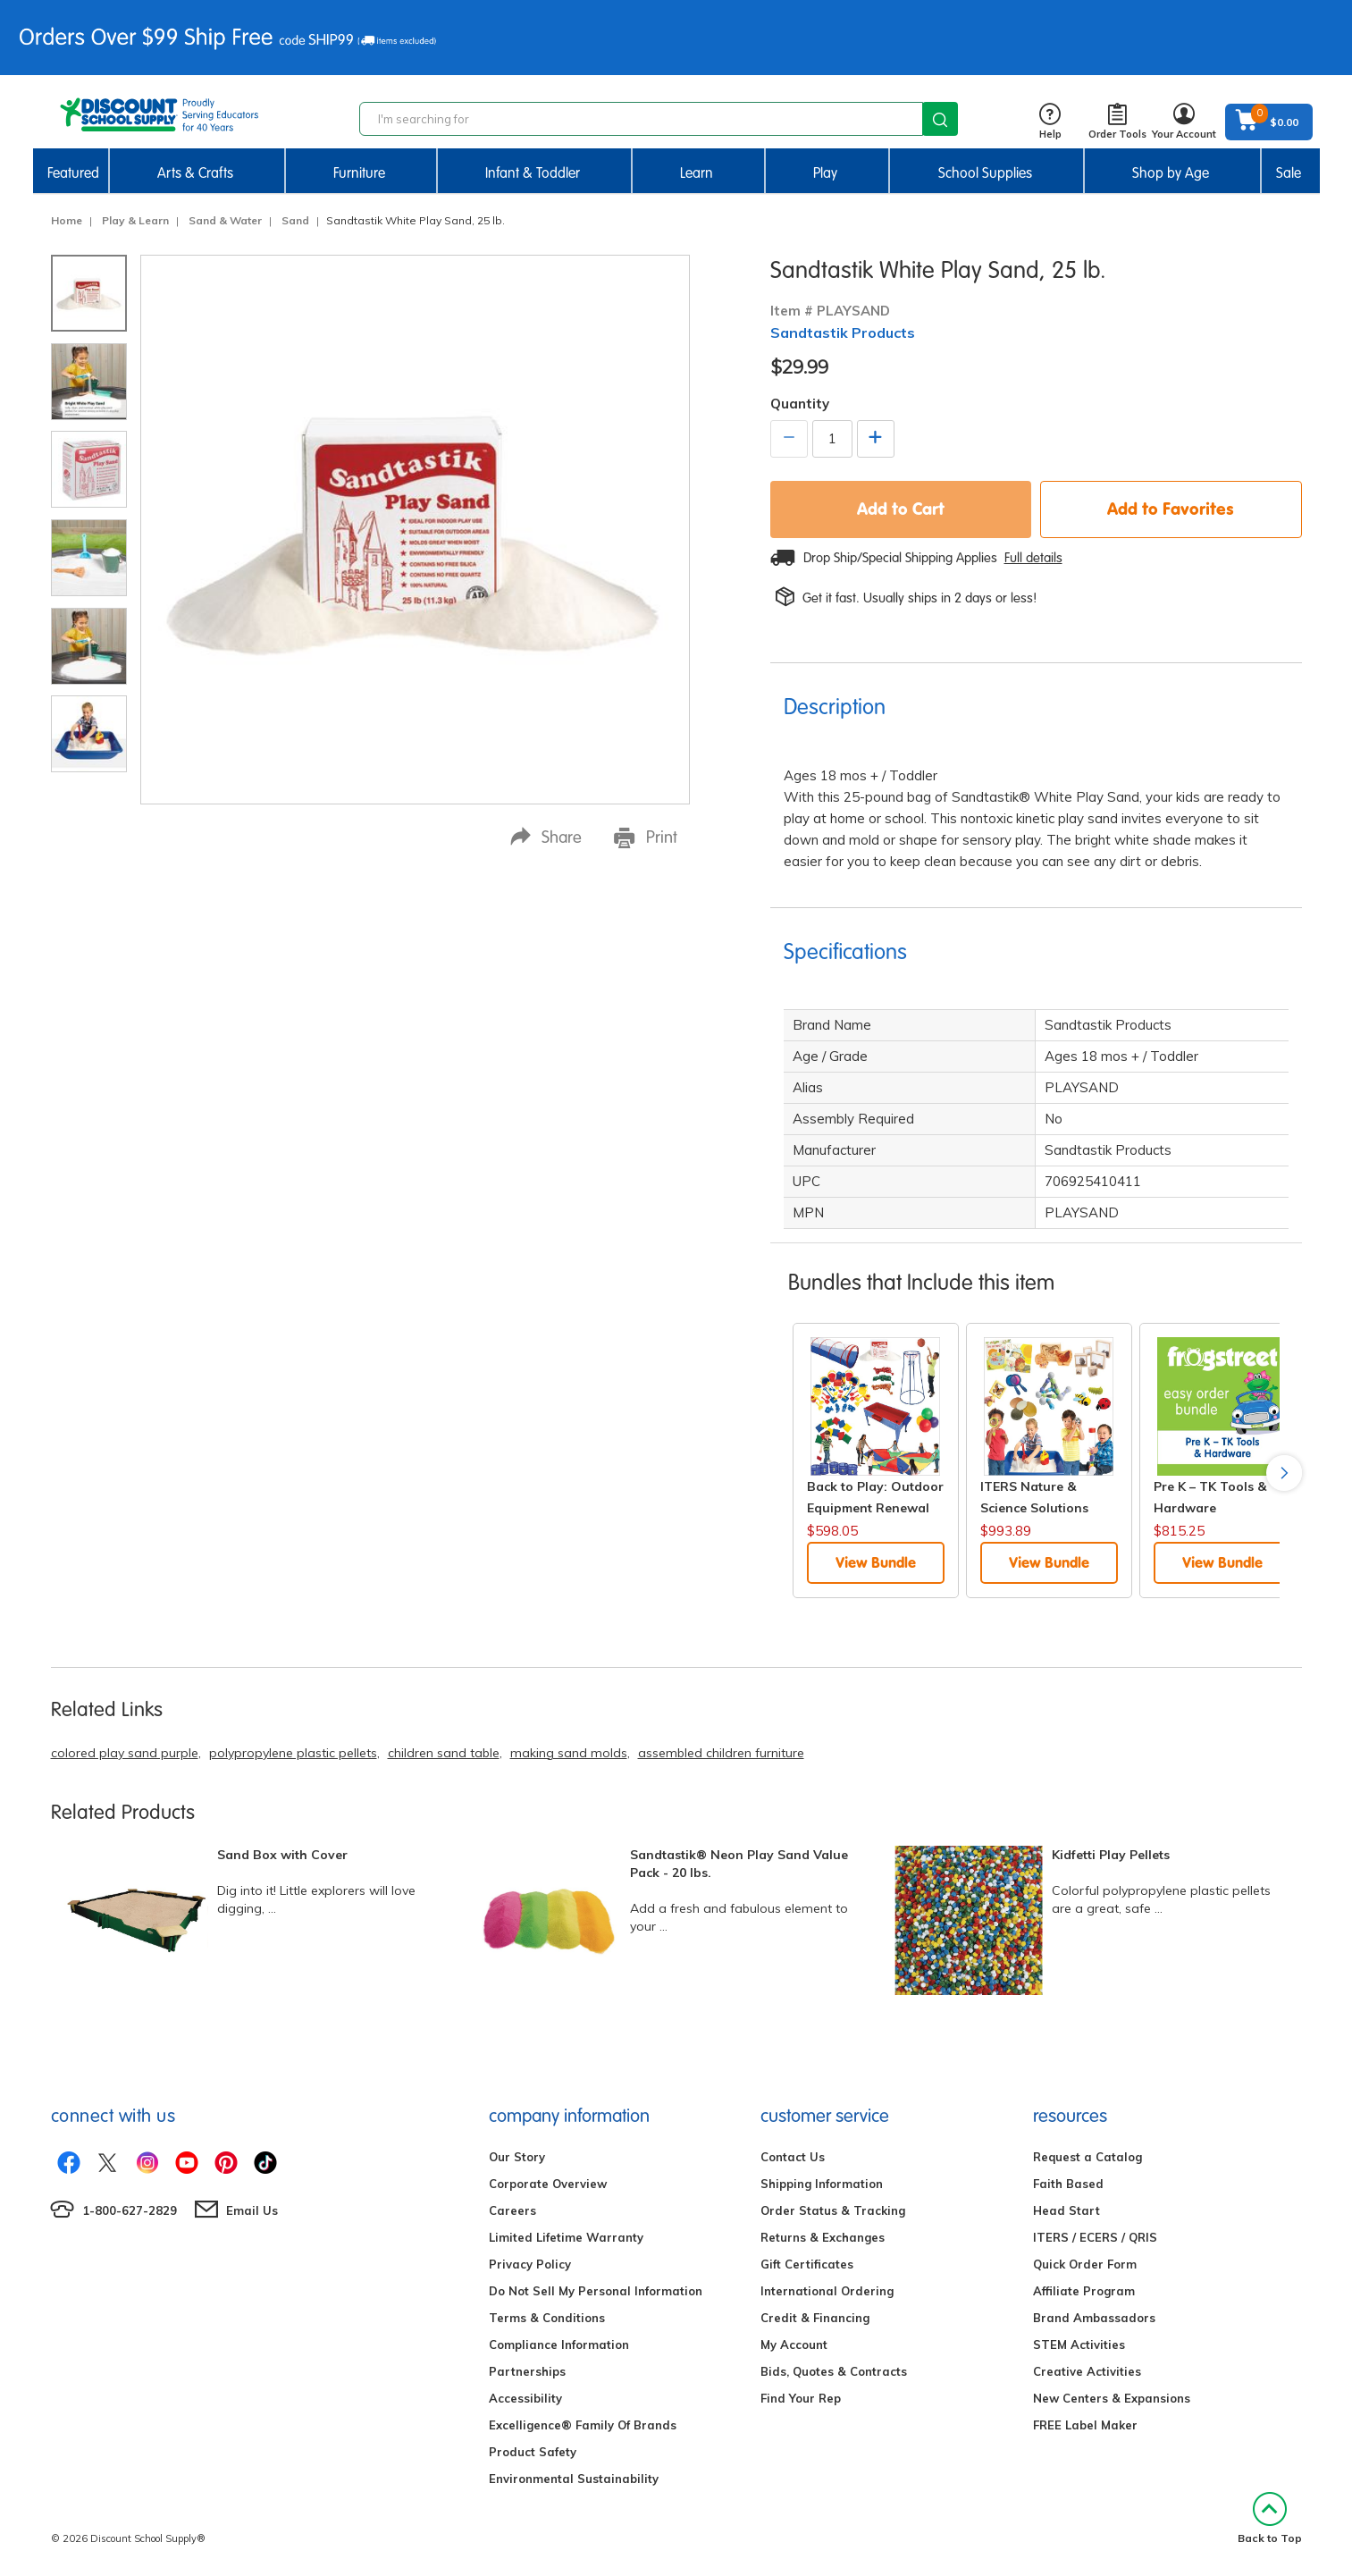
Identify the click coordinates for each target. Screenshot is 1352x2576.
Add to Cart (901, 508)
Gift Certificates (806, 2264)
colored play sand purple (124, 1753)
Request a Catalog (1087, 2157)
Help (1050, 122)
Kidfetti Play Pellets (1111, 1855)
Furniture (359, 172)
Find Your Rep (800, 2398)
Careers (512, 2210)
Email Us (252, 2210)
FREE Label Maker (1085, 2425)
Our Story (517, 2157)
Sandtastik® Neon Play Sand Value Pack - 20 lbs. (739, 1864)
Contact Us (792, 2157)
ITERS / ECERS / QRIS (1095, 2237)
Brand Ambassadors (1094, 2318)
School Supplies (985, 172)
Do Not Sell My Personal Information (595, 2291)
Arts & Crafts (195, 172)
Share (546, 837)
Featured (73, 172)
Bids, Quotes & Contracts (833, 2371)
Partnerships (527, 2371)
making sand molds (568, 1753)
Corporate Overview (548, 2183)
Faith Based (1068, 2183)
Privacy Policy (530, 2264)
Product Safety (532, 2452)
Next (1284, 1473)
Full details (1033, 558)
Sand (295, 220)
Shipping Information (821, 2183)
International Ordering (827, 2291)
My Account (793, 2344)
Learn (696, 172)
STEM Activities (1079, 2344)
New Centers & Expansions (1111, 2398)
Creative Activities (1087, 2371)
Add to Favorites (1170, 508)
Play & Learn (135, 220)
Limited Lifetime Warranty (566, 2237)
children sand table (444, 1753)
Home (66, 220)
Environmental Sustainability (574, 2478)
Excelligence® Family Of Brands (582, 2425)
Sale (1288, 172)
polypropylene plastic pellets (293, 1753)
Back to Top (1270, 2518)
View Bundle (876, 1562)
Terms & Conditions (547, 2318)
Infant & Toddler (532, 172)
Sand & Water (225, 220)
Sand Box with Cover (282, 1855)
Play (825, 172)
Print (645, 837)
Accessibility (525, 2398)
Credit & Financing (814, 2318)
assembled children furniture (721, 1753)
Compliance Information (559, 2344)
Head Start (1066, 2210)
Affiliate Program (1084, 2291)
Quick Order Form (1085, 2264)
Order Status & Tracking (832, 2210)
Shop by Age (1170, 172)
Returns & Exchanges (822, 2237)
